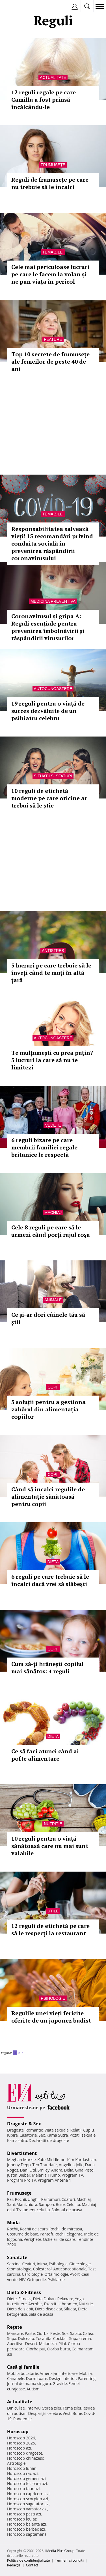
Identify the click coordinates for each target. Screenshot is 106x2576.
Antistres (53, 950)
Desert (31, 2343)
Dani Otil (28, 2170)
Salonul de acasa (66, 2209)
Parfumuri (50, 2199)
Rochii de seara (34, 2229)
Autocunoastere (53, 688)
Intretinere (17, 2303)
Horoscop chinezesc (25, 2458)
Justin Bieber (18, 2175)
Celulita (73, 2204)
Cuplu (88, 2130)
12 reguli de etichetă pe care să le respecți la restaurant (50, 1929)
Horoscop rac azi (22, 2473)
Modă (13, 2222)
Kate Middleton (51, 2159)
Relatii (76, 2130)
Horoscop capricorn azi (28, 2493)
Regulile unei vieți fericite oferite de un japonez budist (51, 2016)
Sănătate (17, 2257)
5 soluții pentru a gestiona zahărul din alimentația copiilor (48, 1409)
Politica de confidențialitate (28, 2560)
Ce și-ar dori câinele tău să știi (48, 1318)
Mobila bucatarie (22, 2373)
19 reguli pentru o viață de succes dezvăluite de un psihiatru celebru (48, 711)
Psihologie (53, 1998)
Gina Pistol (84, 2170)
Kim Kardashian (81, 2159)
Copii (52, 1387)
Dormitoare (36, 2378)
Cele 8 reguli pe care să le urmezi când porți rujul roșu (50, 1231)
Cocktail (60, 2338)
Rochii (20, 2199)
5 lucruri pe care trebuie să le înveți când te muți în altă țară (51, 973)
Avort (75, 2274)
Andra (56, 2170)
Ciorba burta (58, 2349)
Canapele (15, 2378)
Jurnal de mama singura (29, 2383)
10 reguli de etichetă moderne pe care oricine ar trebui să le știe (49, 798)
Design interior (62, 2378)
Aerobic (35, 2303)
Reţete (14, 2327)
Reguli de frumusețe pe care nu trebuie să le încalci (49, 183)
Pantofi (46, 2234)
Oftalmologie (56, 2274)
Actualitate (53, 77)
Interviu (34, 2408)
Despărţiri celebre (44, 2413)
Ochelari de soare (59, 2239)
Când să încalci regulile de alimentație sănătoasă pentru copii (48, 1496)
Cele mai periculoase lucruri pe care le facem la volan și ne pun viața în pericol (50, 274)
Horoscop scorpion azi (27, 2498)
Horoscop (18, 2431)
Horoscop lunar (21, 2468)
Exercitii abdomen (60, 2303)
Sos (65, 2333)
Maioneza (48, 2343)
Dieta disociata (48, 2309)
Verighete (32, 2239)
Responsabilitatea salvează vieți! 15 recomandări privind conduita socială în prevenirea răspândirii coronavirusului (52, 543)
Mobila (85, 2373)
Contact (32, 2565)
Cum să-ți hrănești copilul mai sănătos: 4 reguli (47, 1667)
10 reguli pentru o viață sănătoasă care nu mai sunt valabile (49, 1846)
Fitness (24, 2298)
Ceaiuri (28, 2263)
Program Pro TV (21, 2180)
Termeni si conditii (69, 2560)
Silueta (70, 2309)
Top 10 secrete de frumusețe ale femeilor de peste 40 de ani (50, 361)
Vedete (53, 1125)
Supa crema (80, 2338)
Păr (10, 2199)
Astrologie (16, 2463)
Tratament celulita (33, 2209)
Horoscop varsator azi (27, 2509)
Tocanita (43, 2338)
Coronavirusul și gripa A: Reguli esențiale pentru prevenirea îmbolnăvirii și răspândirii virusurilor (47, 627)
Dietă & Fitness (24, 2292)
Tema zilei (53, 252)
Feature (53, 339)
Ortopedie (36, 2279)
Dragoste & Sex (24, 2124)
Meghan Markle (21, 2159)
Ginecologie (80, 2263)
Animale (53, 1300)
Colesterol (42, 2269)
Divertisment (22, 2153)
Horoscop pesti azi (24, 2514)
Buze (60, 2204)
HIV (22, 2279)
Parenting (87, 2378)
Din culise (16, 2408)
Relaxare (65, 2298)
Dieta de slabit (20, 2309)
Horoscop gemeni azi (26, 2478)
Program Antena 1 (54, 2180)
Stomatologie (19, 2269)
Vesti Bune (72, 2413)
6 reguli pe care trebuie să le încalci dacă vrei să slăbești (50, 1580)
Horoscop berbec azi (26, 2529)
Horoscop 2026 (21, 2438)
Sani (11, 2204)
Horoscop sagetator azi (28, 2503)
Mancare (15, 2333)
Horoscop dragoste (24, 2453)
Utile (53, 1911)
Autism (33, 2389)
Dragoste (15, 2130)
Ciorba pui (35, 2349)
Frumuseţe (53, 165)
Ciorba (42, 2333)
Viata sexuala (56, 2130)
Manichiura (26, 2204)
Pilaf (62, 2343)
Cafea (88, 2333)
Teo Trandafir (44, 2164)
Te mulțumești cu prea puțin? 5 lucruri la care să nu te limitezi (52, 1060)
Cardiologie (32, 2274)
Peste (55, 2333)
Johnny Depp (19, 2164)
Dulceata (26, 2338)
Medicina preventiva (53, 601)
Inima (42, 2263)
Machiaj (53, 1212)
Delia (68, 2170)
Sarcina (14, 2263)
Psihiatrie (56, 2279)
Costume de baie (22, 2234)
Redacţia (14, 2565)
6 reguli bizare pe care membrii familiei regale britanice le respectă (44, 1147)
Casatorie (28, 2135)
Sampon (46, 2204)
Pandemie (22, 2418)
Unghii (34, 2199)
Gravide (60, 2383)
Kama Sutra (57, 2135)
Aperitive (15, 2343)
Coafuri (68, 2199)
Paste (30, 2333)
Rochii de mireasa (65, 2229)
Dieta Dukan (44, 2298)
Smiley (44, 2170)
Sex (41, 2135)
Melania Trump (46, 2175)
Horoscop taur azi (23, 2488)
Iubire (12, 2135)
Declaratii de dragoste (49, 2140)
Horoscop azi (19, 2448)
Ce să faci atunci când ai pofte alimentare (45, 1754)
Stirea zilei (51, 2408)
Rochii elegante (69, 2234)
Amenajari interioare (58, 2373)
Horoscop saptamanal (27, 2534)
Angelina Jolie (71, 2164)
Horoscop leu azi (22, 2519)
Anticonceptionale (69, 2269)
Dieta (53, 1562)
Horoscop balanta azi (26, 2524)
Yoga (79, 2298)
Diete (12, 2298)
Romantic (34, 2130)
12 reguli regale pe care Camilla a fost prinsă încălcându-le (43, 99)
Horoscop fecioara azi (27, 2483)
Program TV (72, 2175)
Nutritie (53, 1823)
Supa (11, 2338)
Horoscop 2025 (21, 2443)
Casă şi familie (23, 2367)
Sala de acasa (41, 2314)
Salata (75, 2333)
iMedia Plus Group (59, 2550)
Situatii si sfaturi (53, 776)
